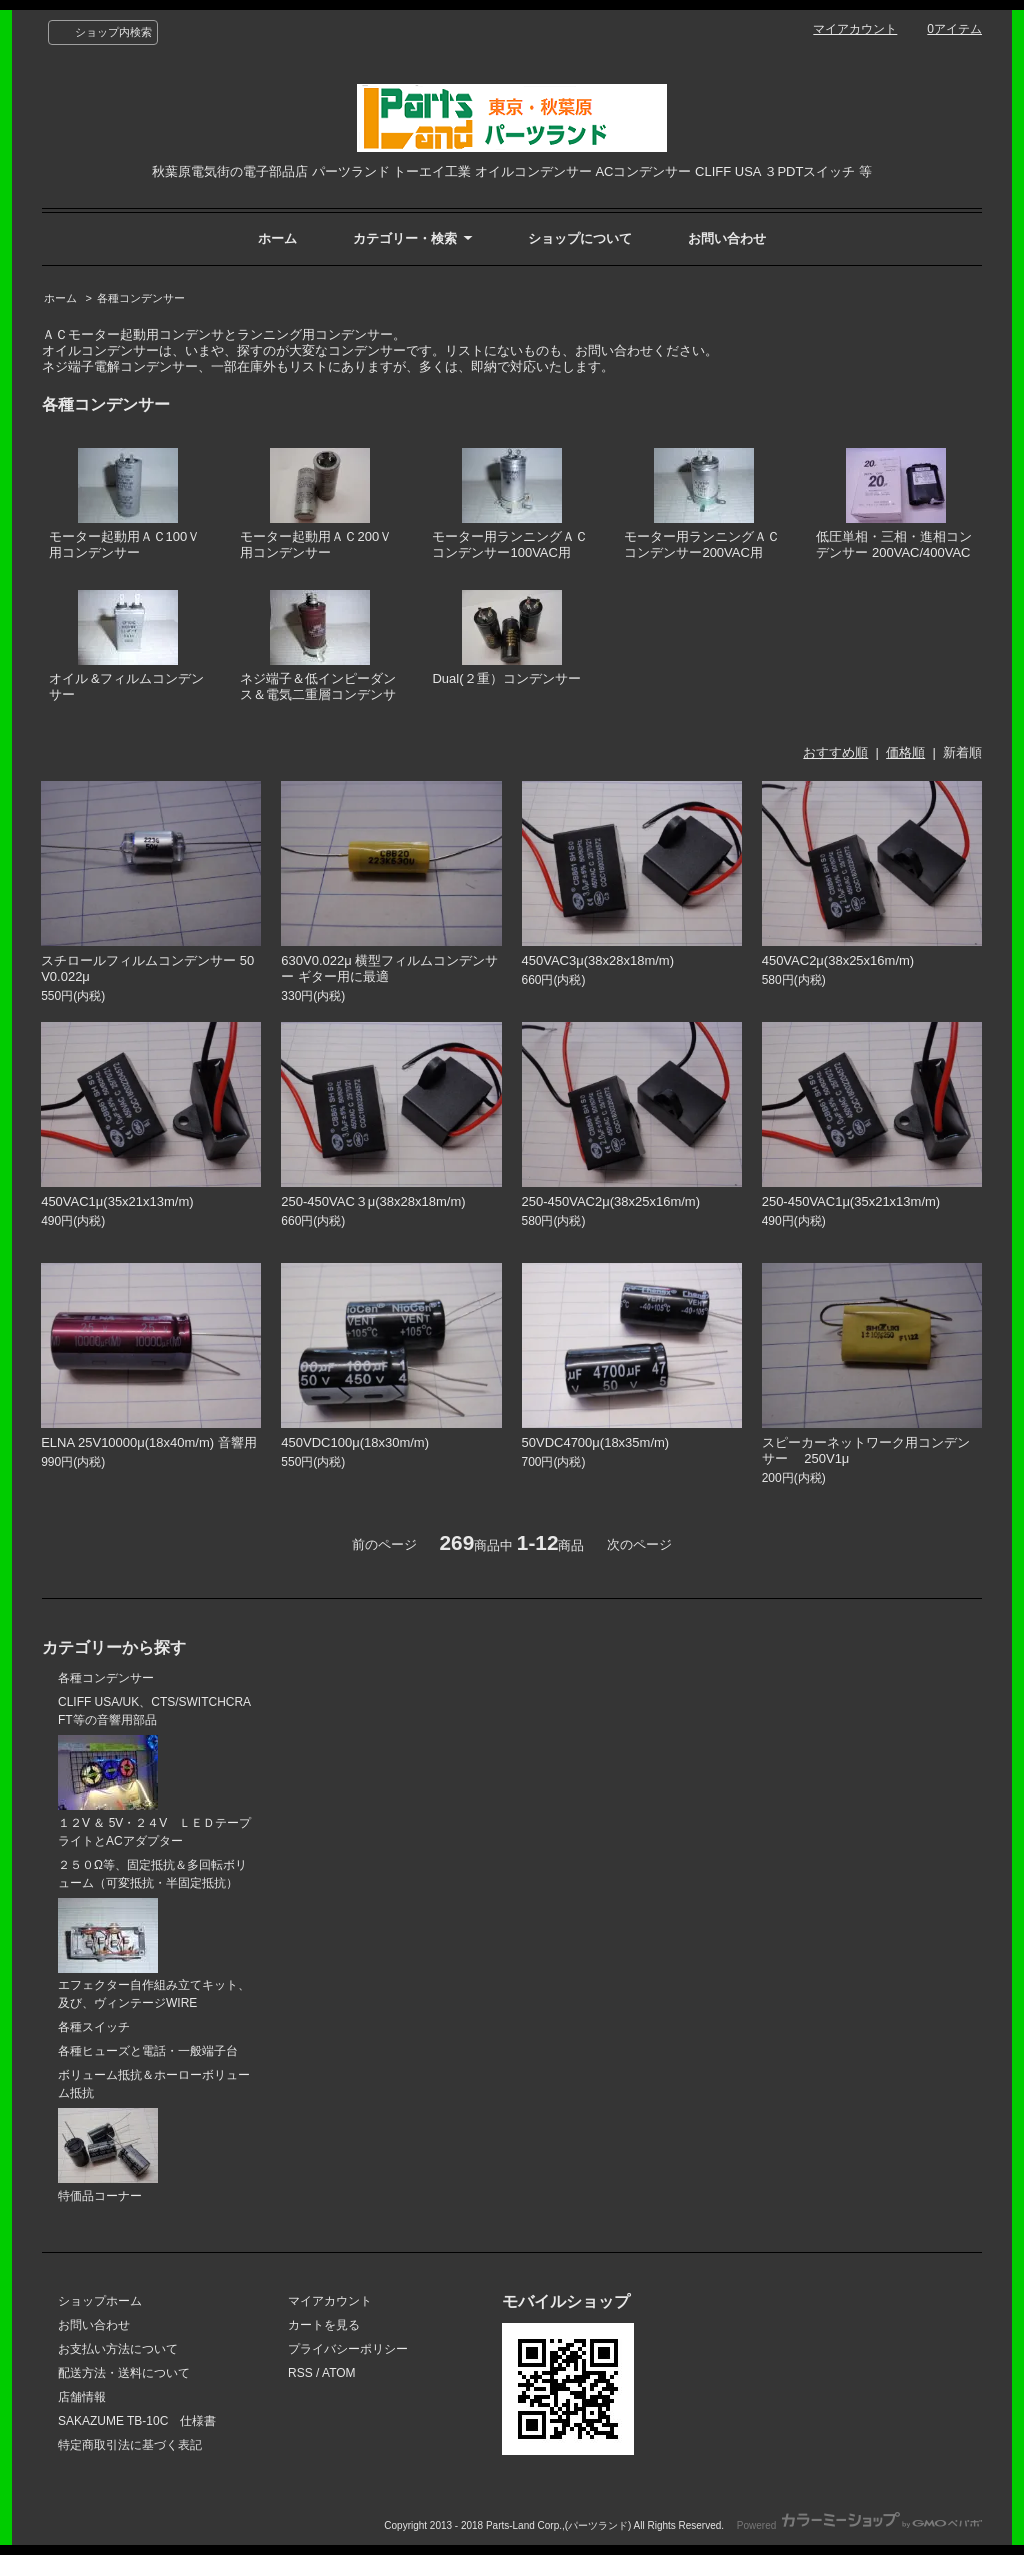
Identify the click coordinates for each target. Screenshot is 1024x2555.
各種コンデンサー (141, 298)
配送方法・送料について (124, 2373)
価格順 (905, 752)
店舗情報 (82, 2397)
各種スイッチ (94, 2027)
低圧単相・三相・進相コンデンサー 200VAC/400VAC (894, 504)
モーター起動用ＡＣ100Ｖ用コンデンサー (125, 504)
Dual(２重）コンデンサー (506, 638)
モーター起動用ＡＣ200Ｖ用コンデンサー (316, 504)
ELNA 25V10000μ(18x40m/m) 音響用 (149, 1442)
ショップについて (580, 238)
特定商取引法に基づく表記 (130, 2445)
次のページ (639, 1544)
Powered (859, 2525)
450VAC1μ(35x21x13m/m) (117, 1201)
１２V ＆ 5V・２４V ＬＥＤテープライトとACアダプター (154, 1791)
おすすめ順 (835, 752)
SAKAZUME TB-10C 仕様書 (137, 2421)
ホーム (277, 238)
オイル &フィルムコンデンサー (126, 646)
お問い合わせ (727, 238)
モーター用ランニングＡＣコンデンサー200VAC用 (702, 504)
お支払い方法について (118, 2349)
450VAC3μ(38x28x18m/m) (598, 960)
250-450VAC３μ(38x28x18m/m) (373, 1201)
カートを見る (324, 2325)
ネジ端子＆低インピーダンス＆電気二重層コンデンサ (318, 646)
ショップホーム (100, 2301)
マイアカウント (855, 29)
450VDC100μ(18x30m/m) (355, 1442)
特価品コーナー (108, 2155)
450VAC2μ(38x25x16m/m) (838, 960)
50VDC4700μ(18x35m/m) (596, 1442)
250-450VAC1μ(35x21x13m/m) (851, 1201)
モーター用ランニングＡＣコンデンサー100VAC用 (510, 504)
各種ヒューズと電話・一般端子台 (148, 2051)
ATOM (339, 2373)
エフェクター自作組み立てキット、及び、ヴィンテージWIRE (154, 1954)
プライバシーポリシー (348, 2349)
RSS (300, 2373)
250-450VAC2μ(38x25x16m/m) (611, 1201)
